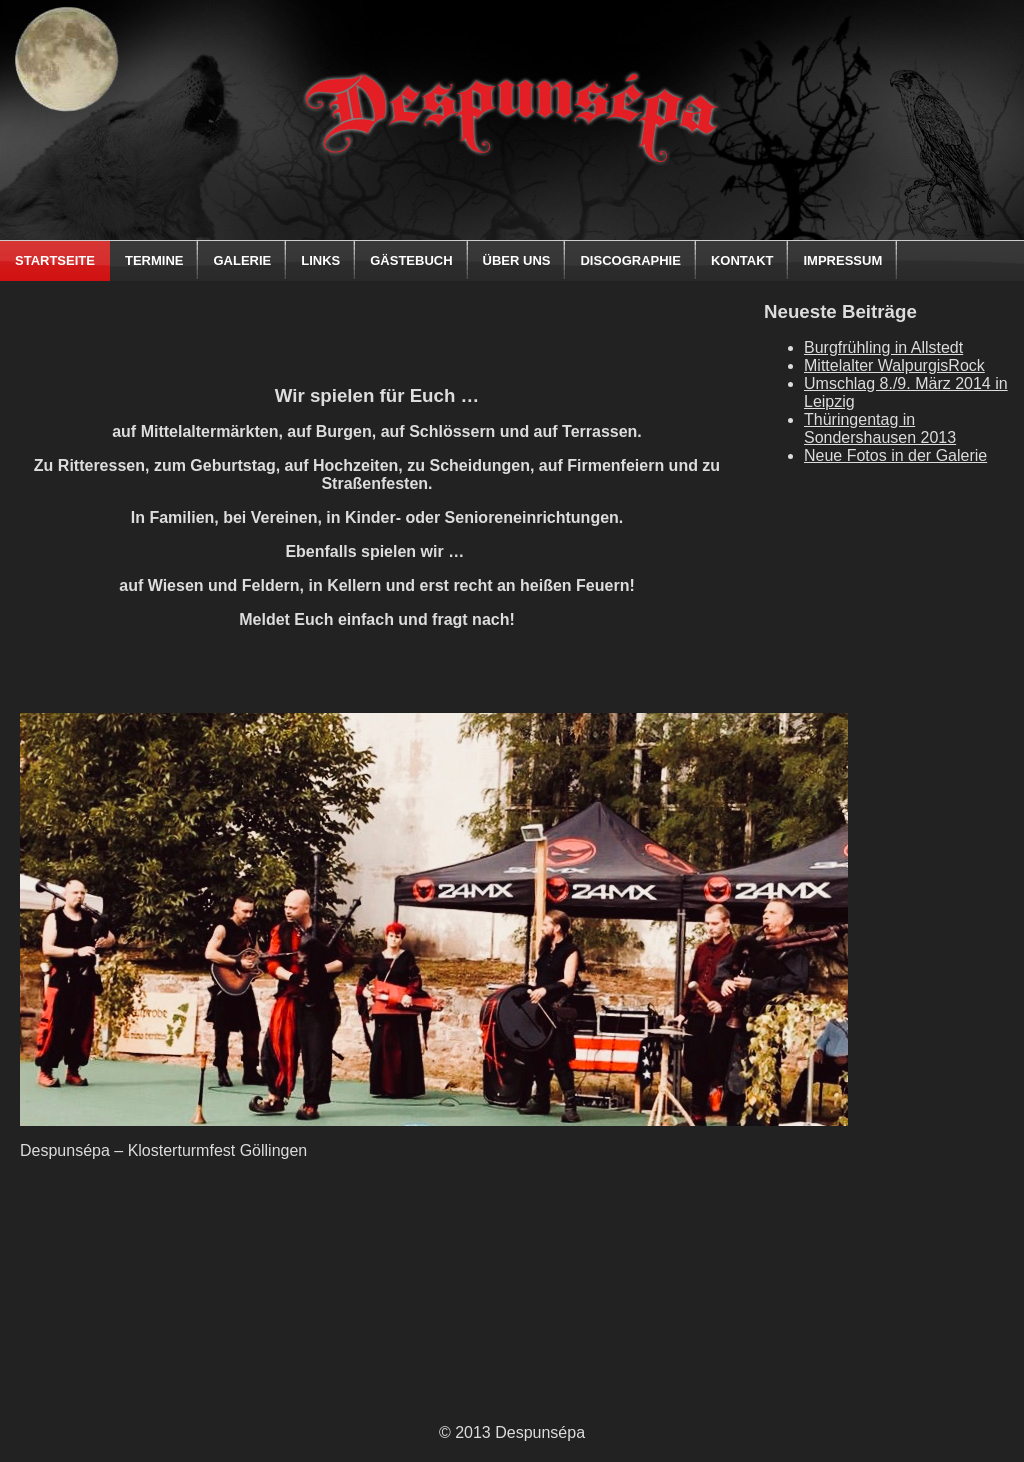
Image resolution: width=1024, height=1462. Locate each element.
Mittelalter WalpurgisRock (894, 365)
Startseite (55, 260)
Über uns (517, 260)
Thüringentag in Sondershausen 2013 (880, 428)
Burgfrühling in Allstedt (883, 347)
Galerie (242, 260)
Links (320, 260)
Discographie (630, 260)
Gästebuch (411, 260)
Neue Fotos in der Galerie (895, 455)
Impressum (842, 260)
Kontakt (742, 260)
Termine (154, 260)
